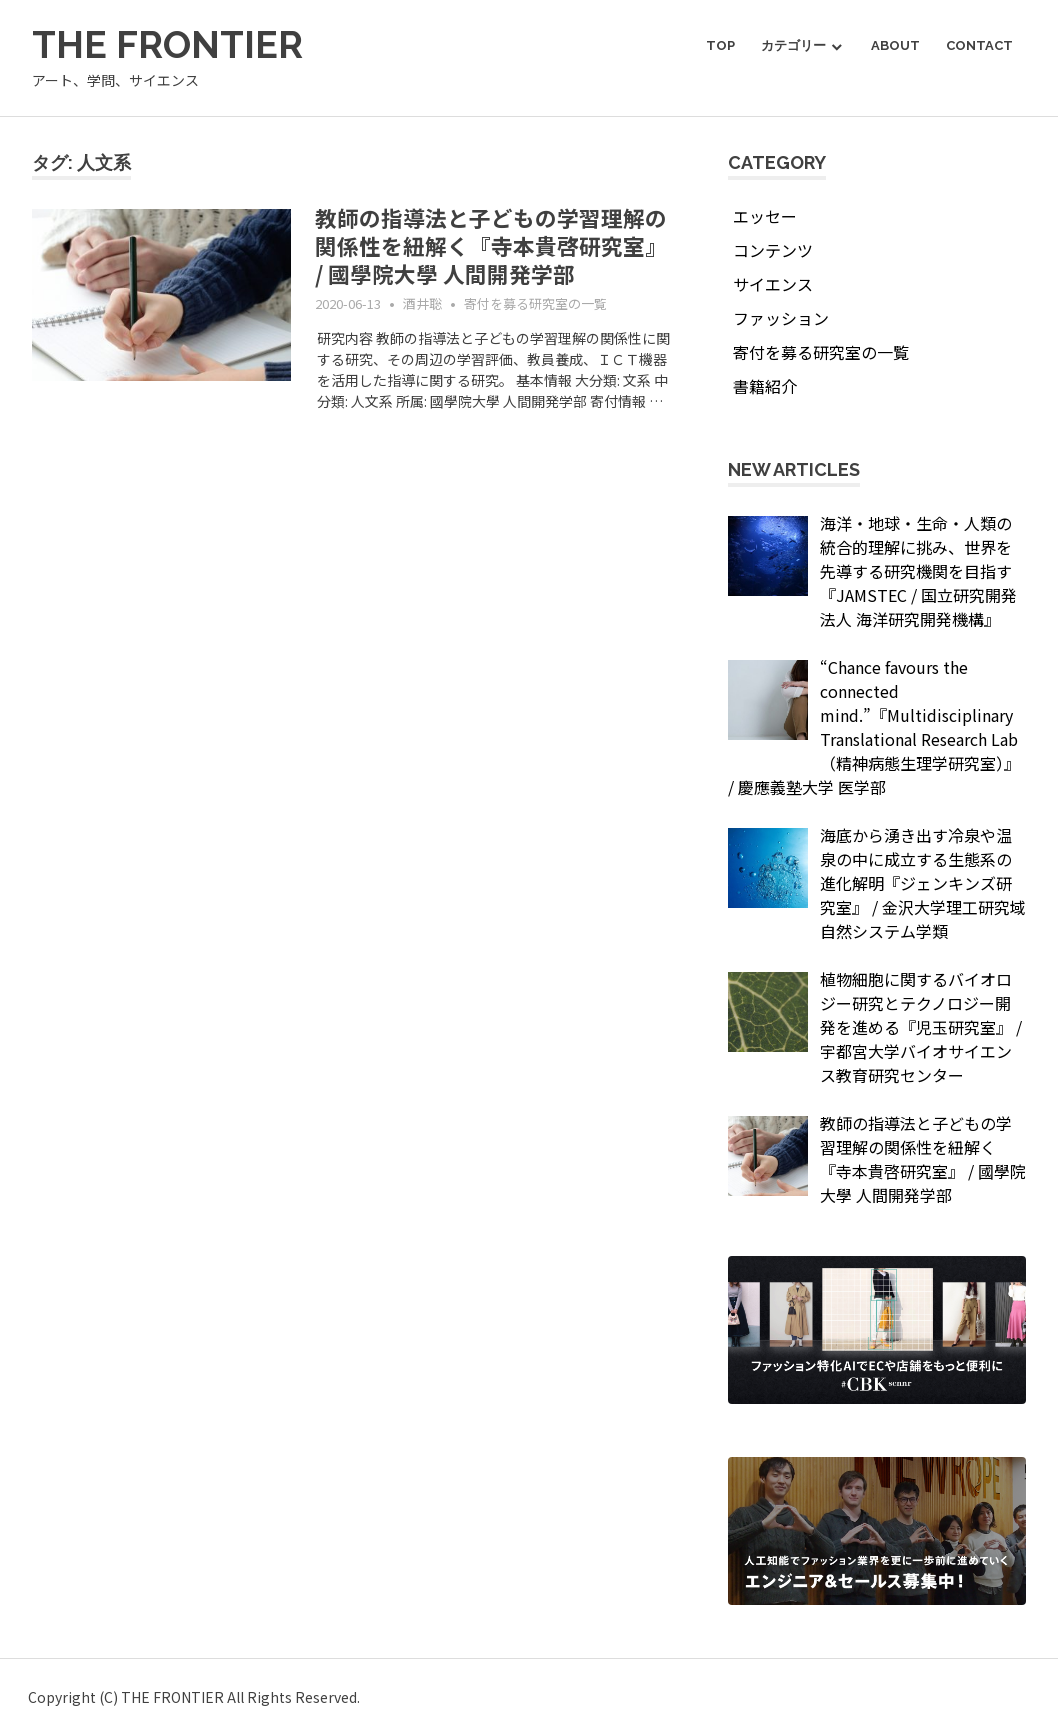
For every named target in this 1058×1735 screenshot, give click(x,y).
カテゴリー (793, 45)
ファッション (781, 318)
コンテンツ (773, 250)
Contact (979, 45)
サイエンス (773, 284)
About (895, 45)
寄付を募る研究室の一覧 (535, 303)
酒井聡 (422, 303)
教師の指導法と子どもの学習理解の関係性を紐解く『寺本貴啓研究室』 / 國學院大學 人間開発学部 (491, 245)
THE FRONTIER (168, 44)
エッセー (765, 216)
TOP (720, 45)
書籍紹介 (765, 386)
